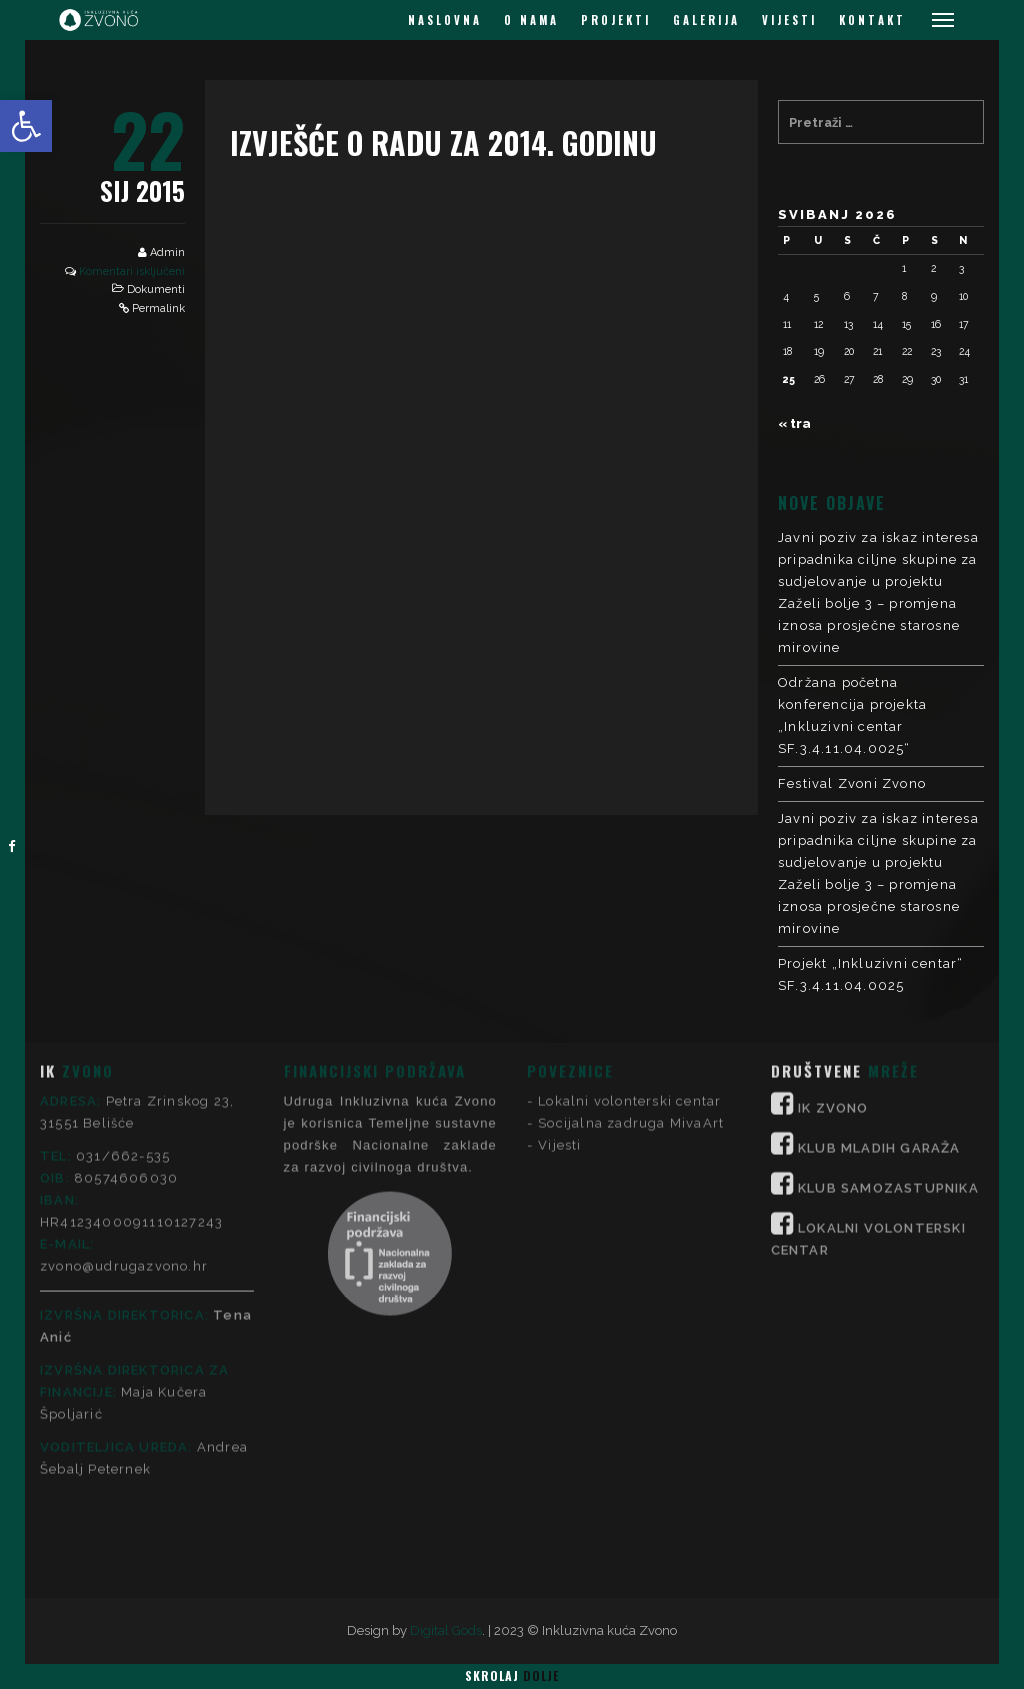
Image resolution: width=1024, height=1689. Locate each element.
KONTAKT (872, 20)
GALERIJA (706, 20)
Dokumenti (156, 289)
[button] (26, 126)
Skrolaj (512, 1675)
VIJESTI (789, 20)
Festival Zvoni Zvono (852, 783)
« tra (794, 423)
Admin (167, 252)
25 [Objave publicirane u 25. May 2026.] (789, 379)
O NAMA (531, 20)
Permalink (158, 308)
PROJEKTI (616, 20)
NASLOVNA (445, 20)
